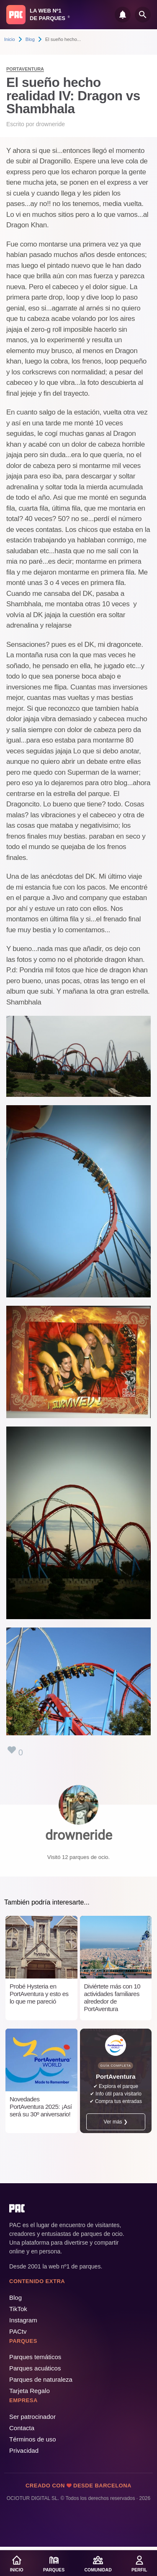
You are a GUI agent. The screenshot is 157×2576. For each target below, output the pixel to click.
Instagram (23, 2320)
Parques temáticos (35, 2356)
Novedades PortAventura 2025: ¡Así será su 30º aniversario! (41, 2106)
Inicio (9, 39)
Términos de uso (32, 2439)
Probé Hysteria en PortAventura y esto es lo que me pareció (39, 1994)
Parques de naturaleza (40, 2379)
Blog (30, 39)
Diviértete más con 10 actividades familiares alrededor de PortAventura (112, 1997)
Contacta (21, 2427)
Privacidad (24, 2450)
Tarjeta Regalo (29, 2390)
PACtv (17, 2331)
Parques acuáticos (35, 2368)
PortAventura (25, 68)
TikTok (18, 2308)
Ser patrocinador (32, 2416)
